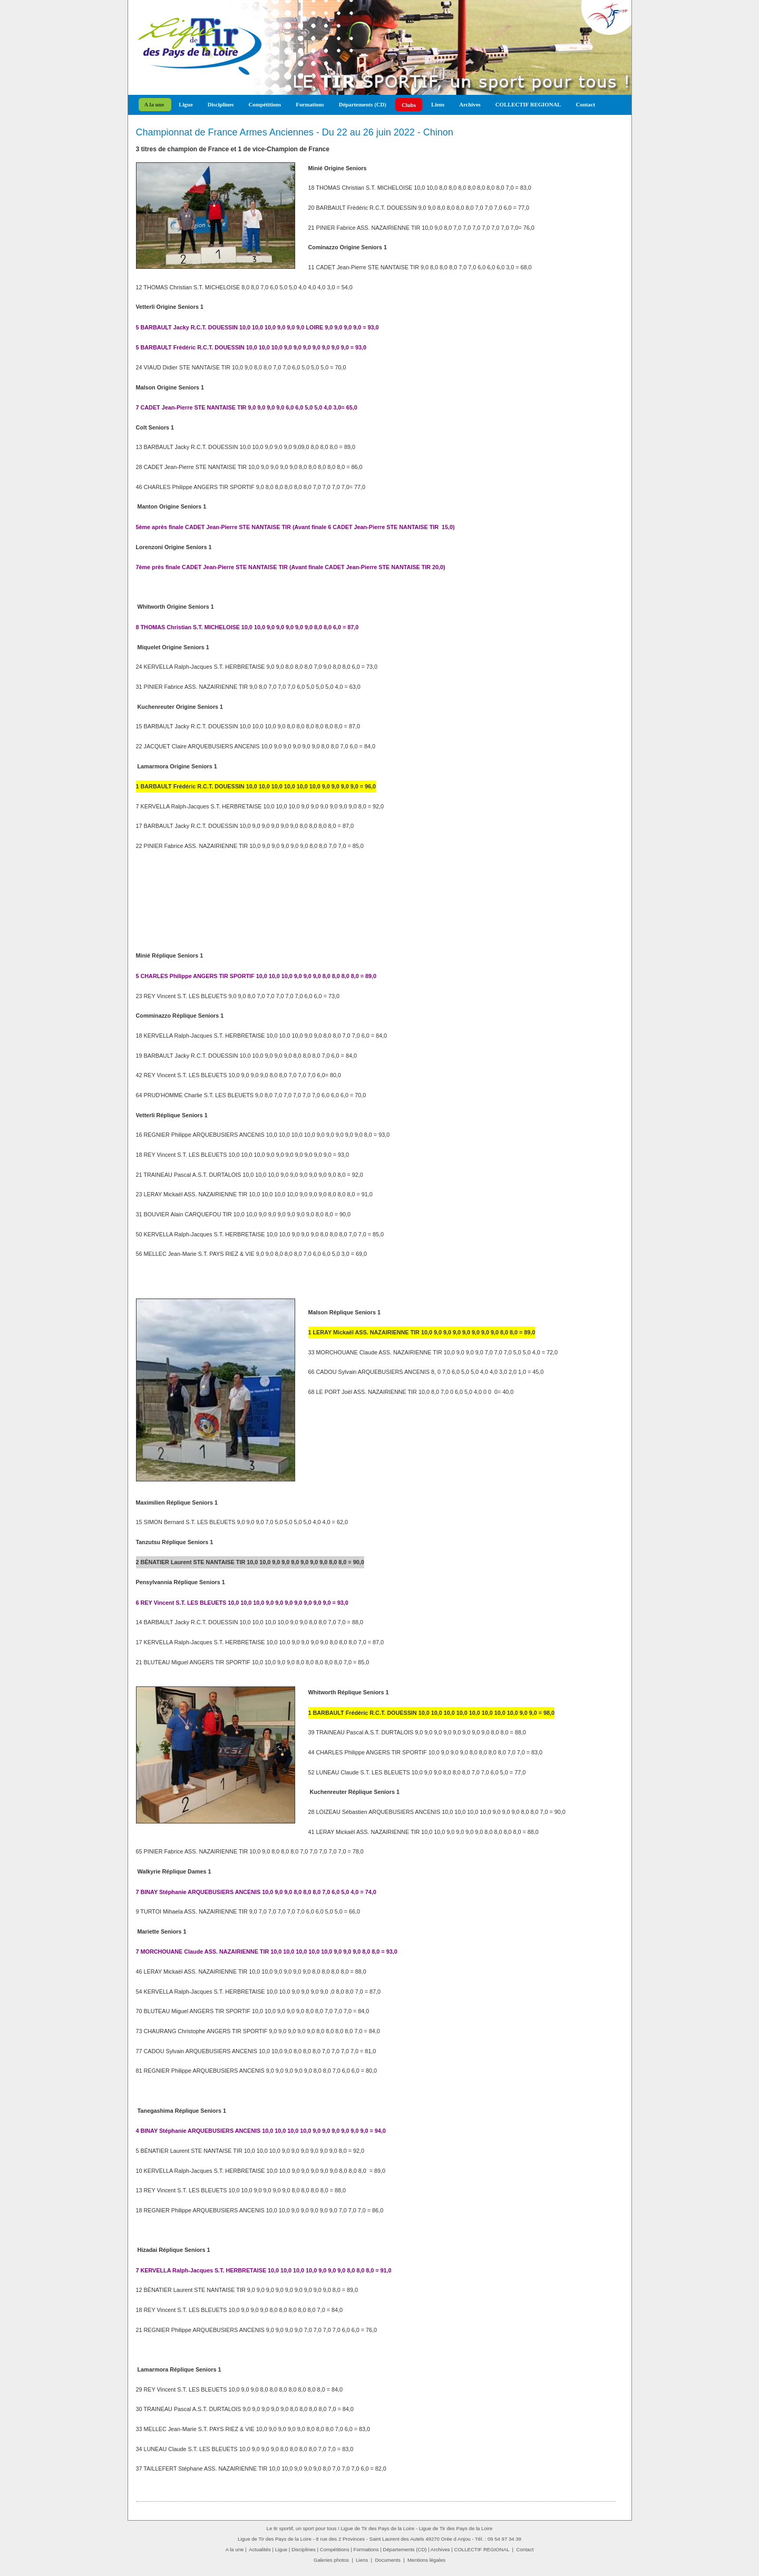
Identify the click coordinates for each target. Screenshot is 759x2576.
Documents (388, 2560)
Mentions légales (426, 2560)
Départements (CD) (362, 104)
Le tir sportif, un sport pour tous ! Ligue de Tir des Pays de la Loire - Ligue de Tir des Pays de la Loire (380, 2528)
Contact (585, 104)
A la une (154, 104)
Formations (310, 104)
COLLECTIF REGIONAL (528, 104)
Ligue (185, 104)
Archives (470, 104)
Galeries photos (331, 2560)
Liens (437, 104)
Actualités (260, 2549)
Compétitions (265, 104)
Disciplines (221, 104)
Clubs (409, 105)
